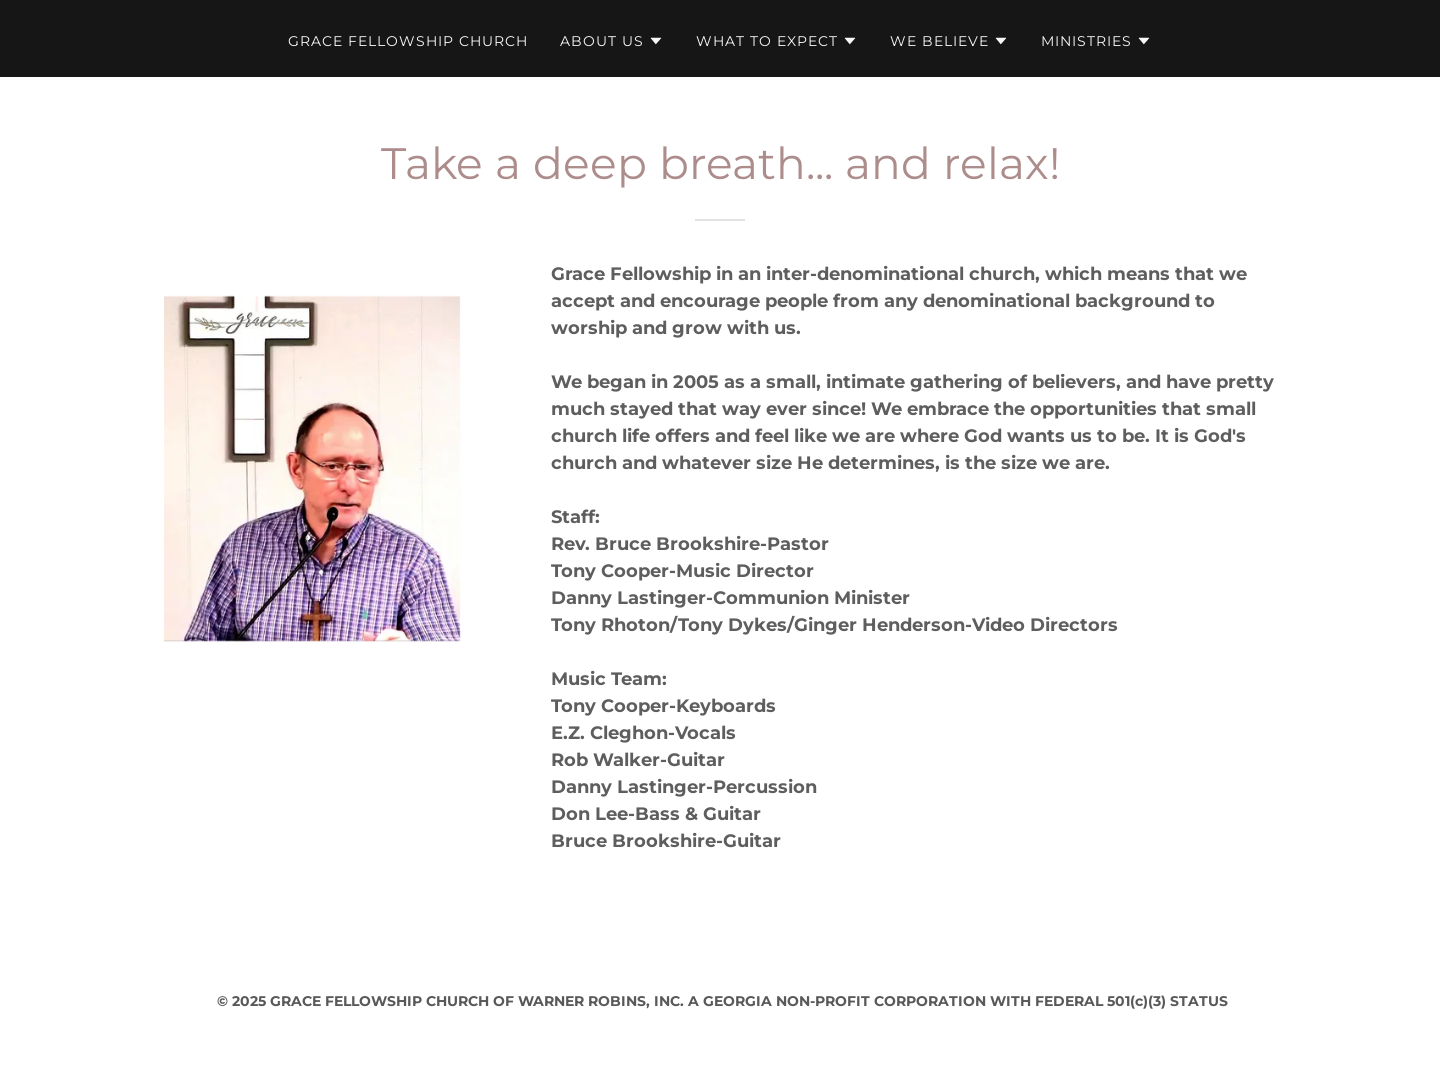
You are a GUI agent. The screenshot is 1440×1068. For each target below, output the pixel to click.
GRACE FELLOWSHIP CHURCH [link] (408, 41)
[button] (612, 41)
